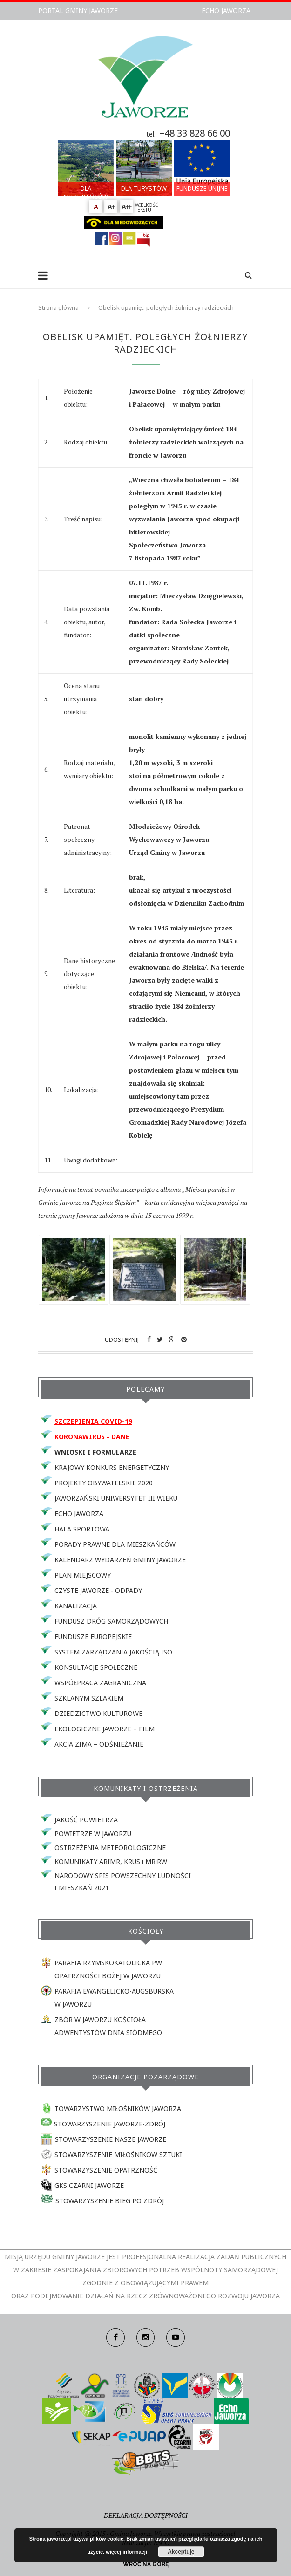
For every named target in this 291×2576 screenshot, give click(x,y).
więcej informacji (126, 2552)
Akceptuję (181, 2552)
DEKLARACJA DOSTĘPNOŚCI (146, 2515)
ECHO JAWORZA (226, 10)
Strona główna (58, 307)
